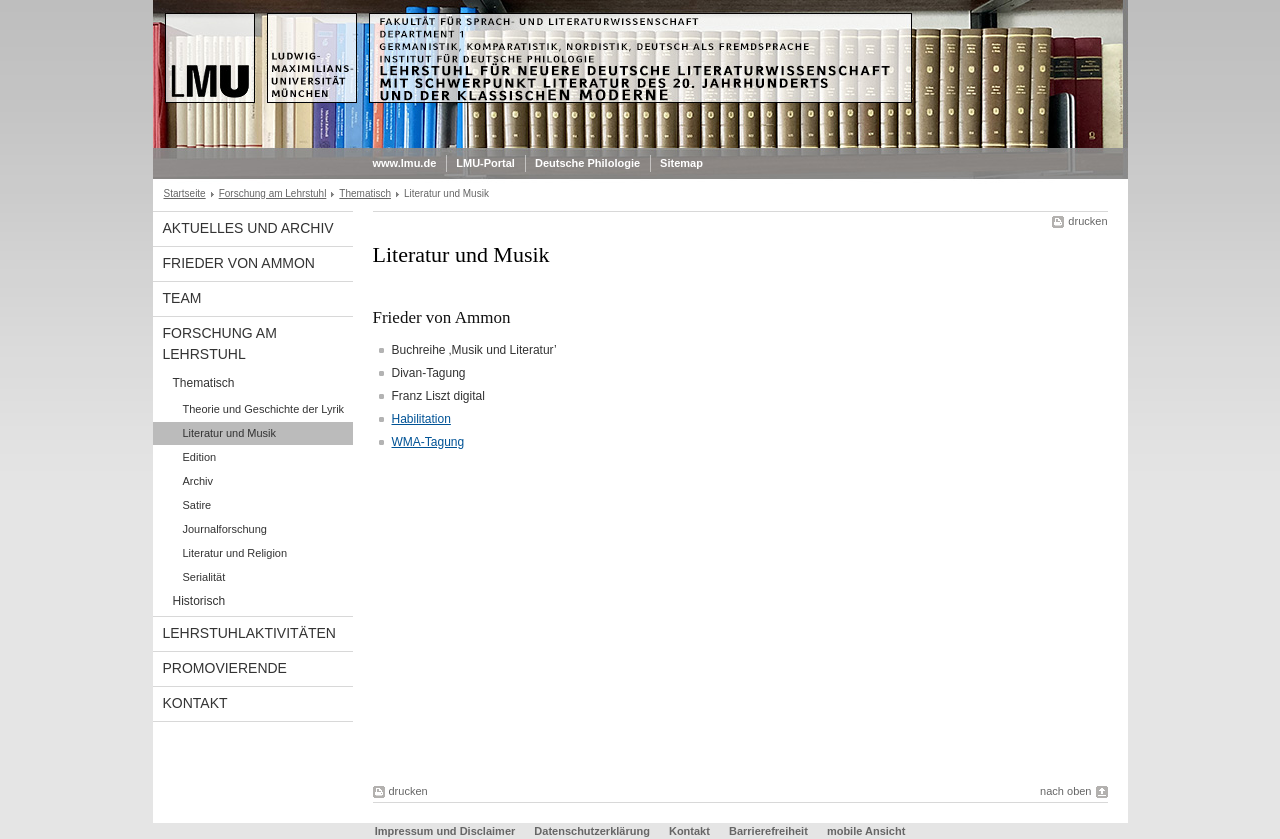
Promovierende (225, 668)
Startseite (185, 193)
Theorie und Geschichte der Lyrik (264, 409)
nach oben (1065, 791)
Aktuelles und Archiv (248, 228)
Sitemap (681, 163)
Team (182, 298)
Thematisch (365, 193)
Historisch (199, 601)
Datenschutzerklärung (592, 831)
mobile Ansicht (866, 831)
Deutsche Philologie (587, 163)
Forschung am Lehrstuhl (273, 193)
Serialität (204, 577)
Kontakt (195, 703)
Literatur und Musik (230, 433)
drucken (1087, 221)
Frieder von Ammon (239, 263)
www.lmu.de (405, 163)
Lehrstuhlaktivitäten (249, 633)
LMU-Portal (485, 163)
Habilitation (421, 419)
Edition (200, 457)
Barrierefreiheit (770, 831)
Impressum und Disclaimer (445, 831)
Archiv (198, 481)
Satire (197, 505)
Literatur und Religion (235, 553)
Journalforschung (225, 529)
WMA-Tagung (428, 442)
